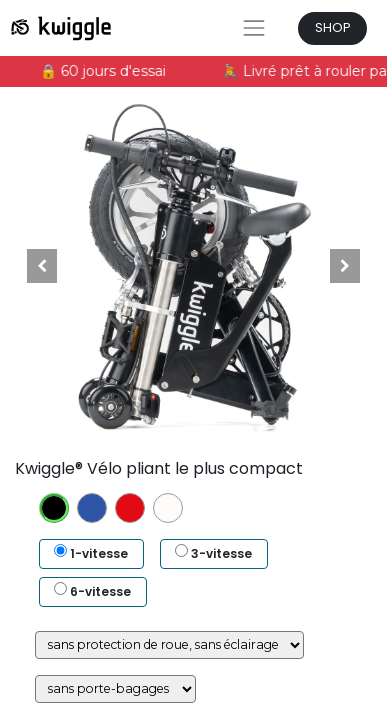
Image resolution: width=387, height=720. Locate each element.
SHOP (333, 27)
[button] (42, 266)
